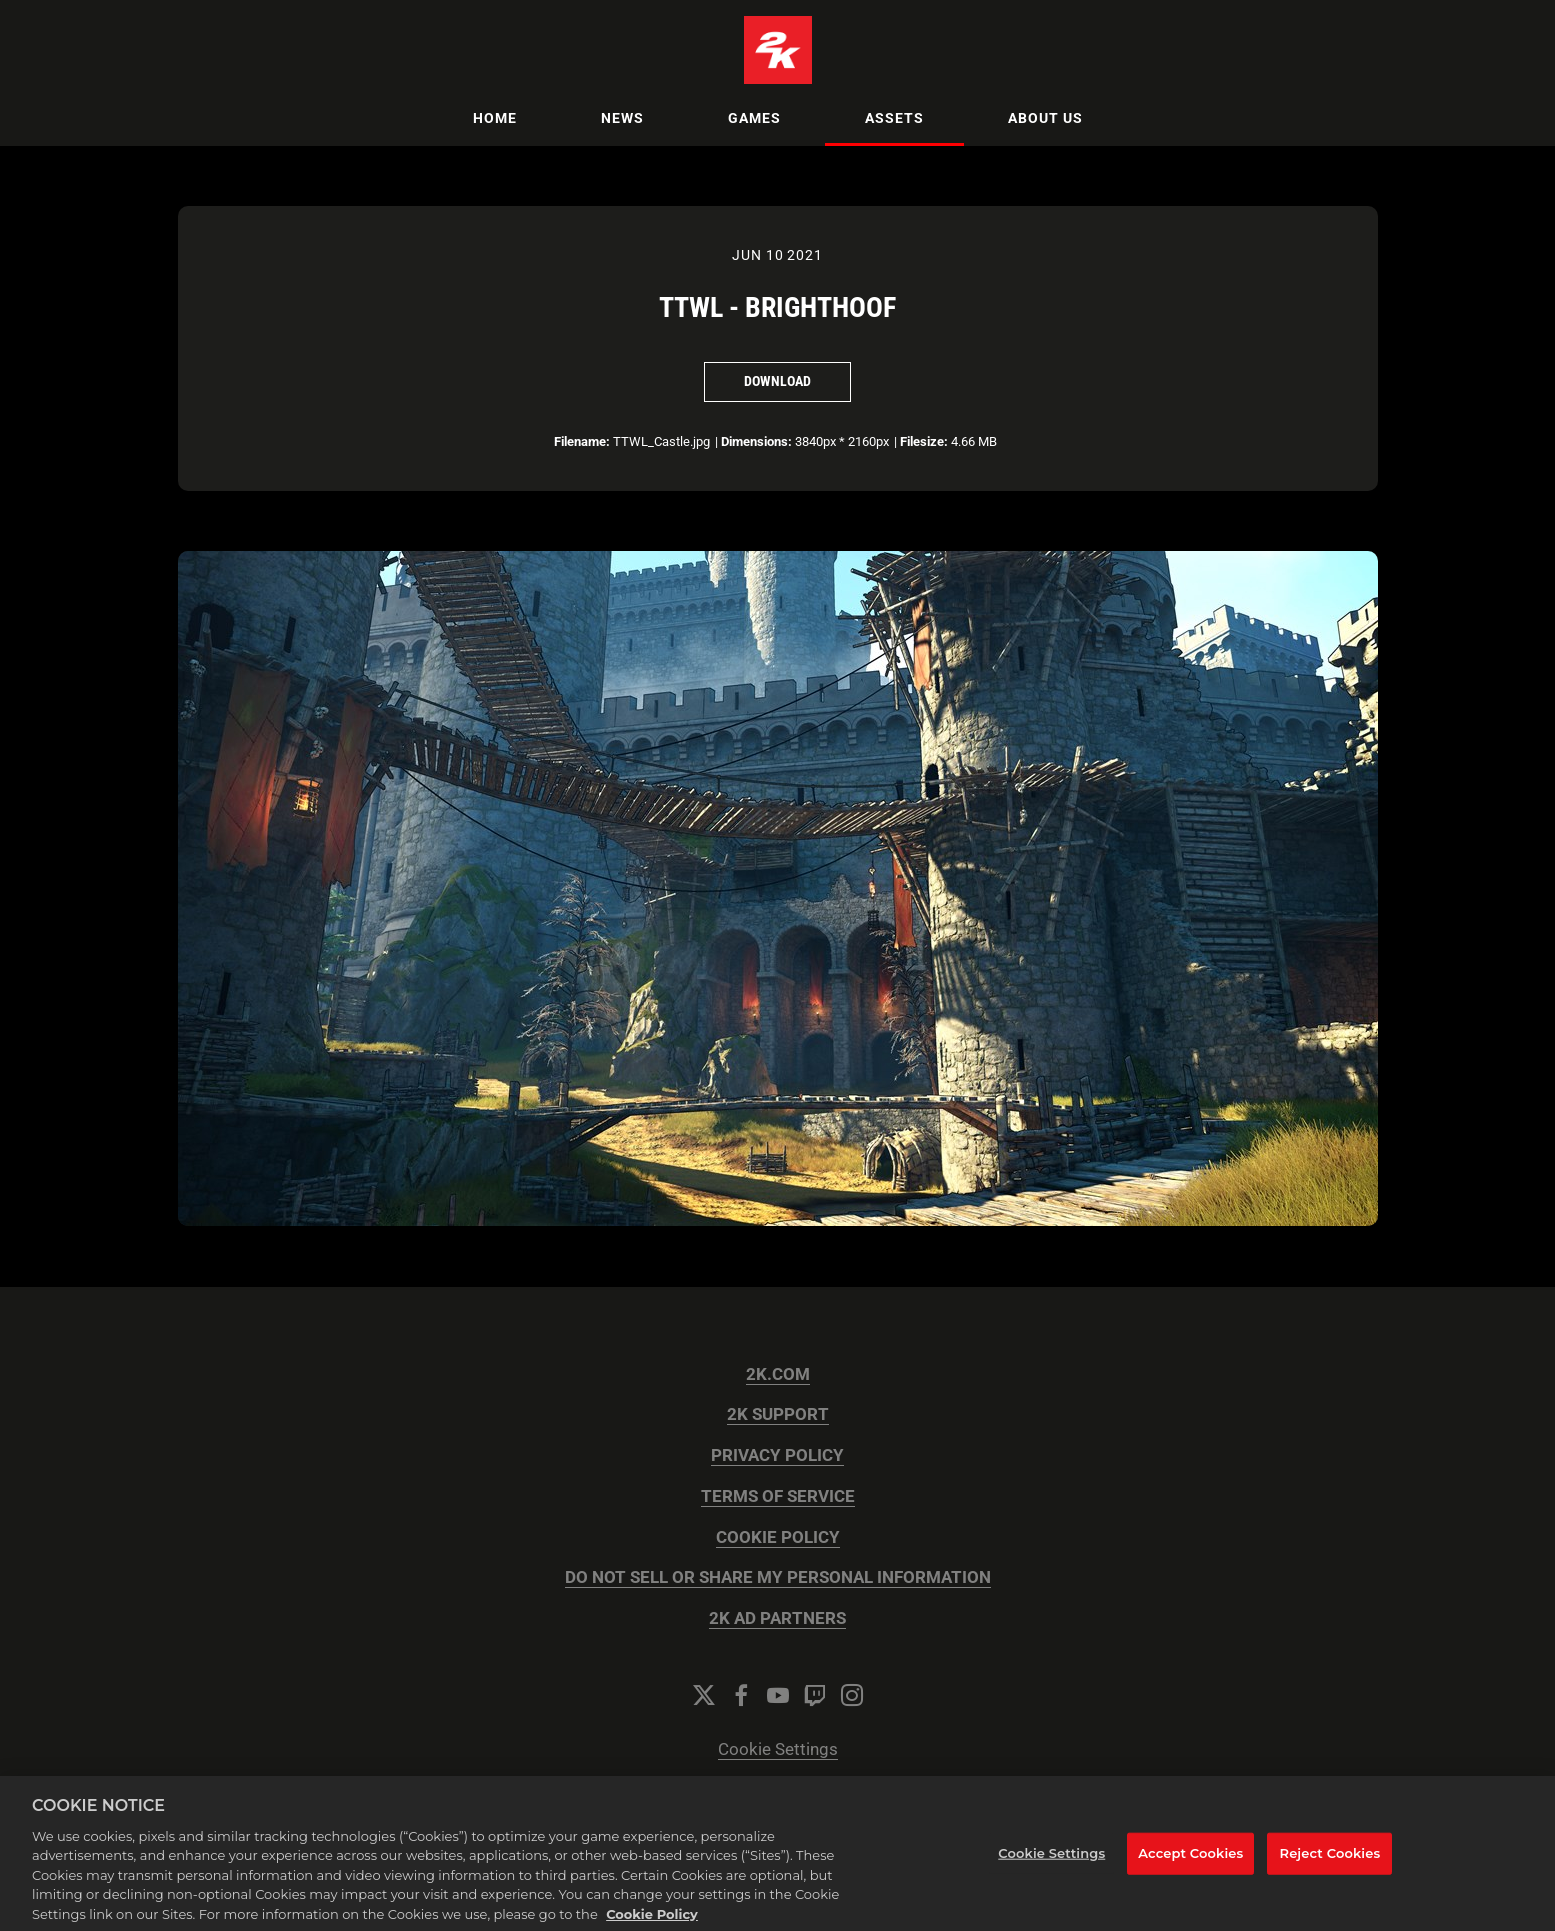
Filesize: (924, 441)
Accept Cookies (1190, 1874)
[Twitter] (704, 1695)
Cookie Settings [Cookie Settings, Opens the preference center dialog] (1051, 1874)
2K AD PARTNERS (777, 1618)
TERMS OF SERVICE (778, 1496)
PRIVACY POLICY (777, 1455)
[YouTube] (778, 1695)
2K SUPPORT (778, 1414)
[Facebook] (741, 1695)
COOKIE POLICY (778, 1537)
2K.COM (778, 1374)
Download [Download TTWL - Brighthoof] (777, 381)
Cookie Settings (778, 1749)
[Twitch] (815, 1695)
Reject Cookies (1330, 1874)
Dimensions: (756, 441)
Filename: (582, 441)
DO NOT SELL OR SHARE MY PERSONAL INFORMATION (778, 1577)
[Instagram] (852, 1695)
